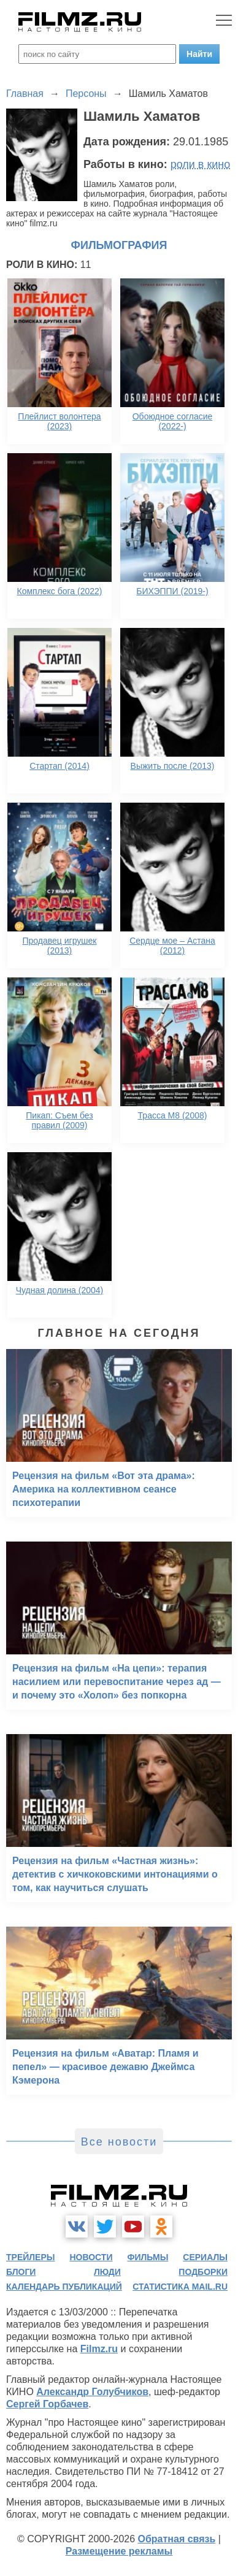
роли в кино (201, 164)
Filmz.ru (99, 2349)
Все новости (119, 2142)
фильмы (147, 2257)
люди (107, 2272)
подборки (203, 2272)
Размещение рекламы (119, 2551)
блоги (21, 2272)
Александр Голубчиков (92, 2392)
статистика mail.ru (180, 2286)
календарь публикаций (64, 2286)
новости (90, 2257)
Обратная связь (177, 2539)
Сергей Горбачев (47, 2404)
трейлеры (30, 2257)
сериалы (205, 2257)
